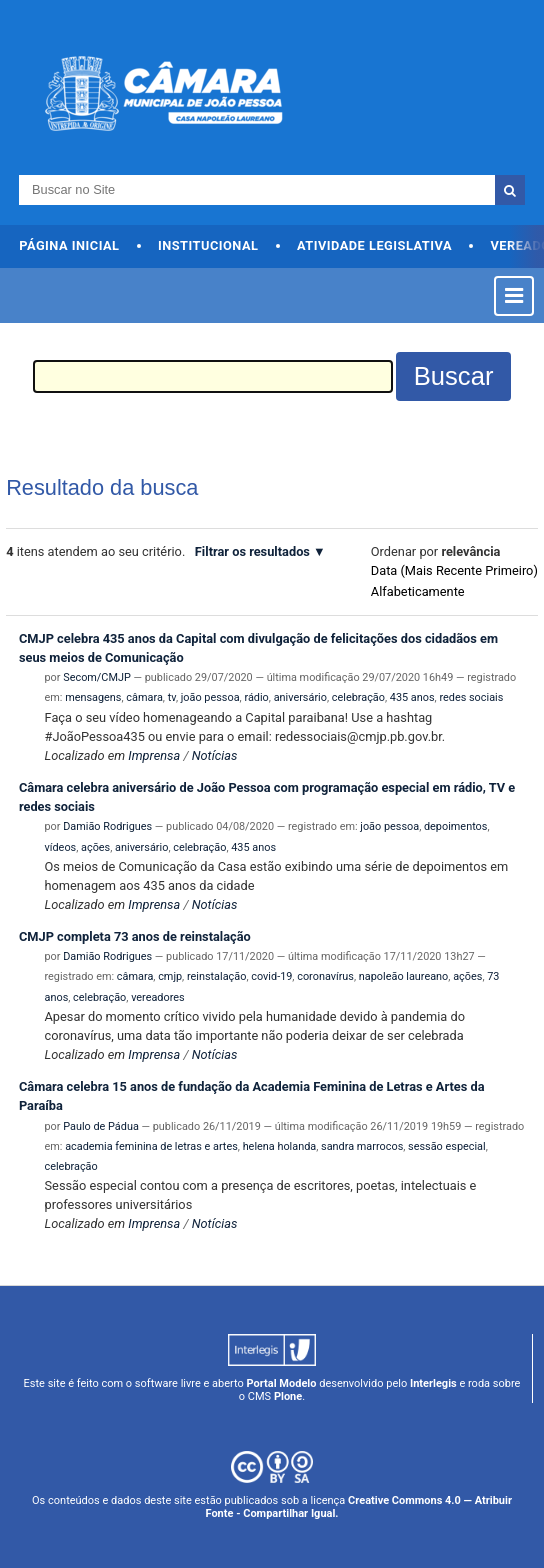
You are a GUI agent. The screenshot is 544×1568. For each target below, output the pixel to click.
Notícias (215, 755)
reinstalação (216, 976)
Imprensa (154, 755)
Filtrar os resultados (252, 551)
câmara (144, 697)
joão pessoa (210, 697)
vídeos (61, 847)
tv (172, 697)
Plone (288, 1396)
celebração (358, 697)
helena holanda (280, 1146)
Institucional (208, 245)
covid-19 (271, 976)
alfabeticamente (418, 591)
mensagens (93, 697)
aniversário (300, 697)
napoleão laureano (404, 976)
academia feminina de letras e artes (151, 1146)
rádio (256, 697)
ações (95, 847)
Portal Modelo (282, 1383)
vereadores (158, 997)
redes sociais (471, 697)
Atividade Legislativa (374, 245)
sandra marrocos (362, 1146)
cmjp (170, 976)
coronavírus (325, 976)
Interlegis (433, 1383)
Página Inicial (69, 245)
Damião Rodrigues (107, 826)
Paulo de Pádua (101, 1126)
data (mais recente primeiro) (454, 570)
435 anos (412, 697)
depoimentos (455, 826)
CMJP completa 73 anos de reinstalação (135, 936)
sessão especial (447, 1146)
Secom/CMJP (97, 677)
